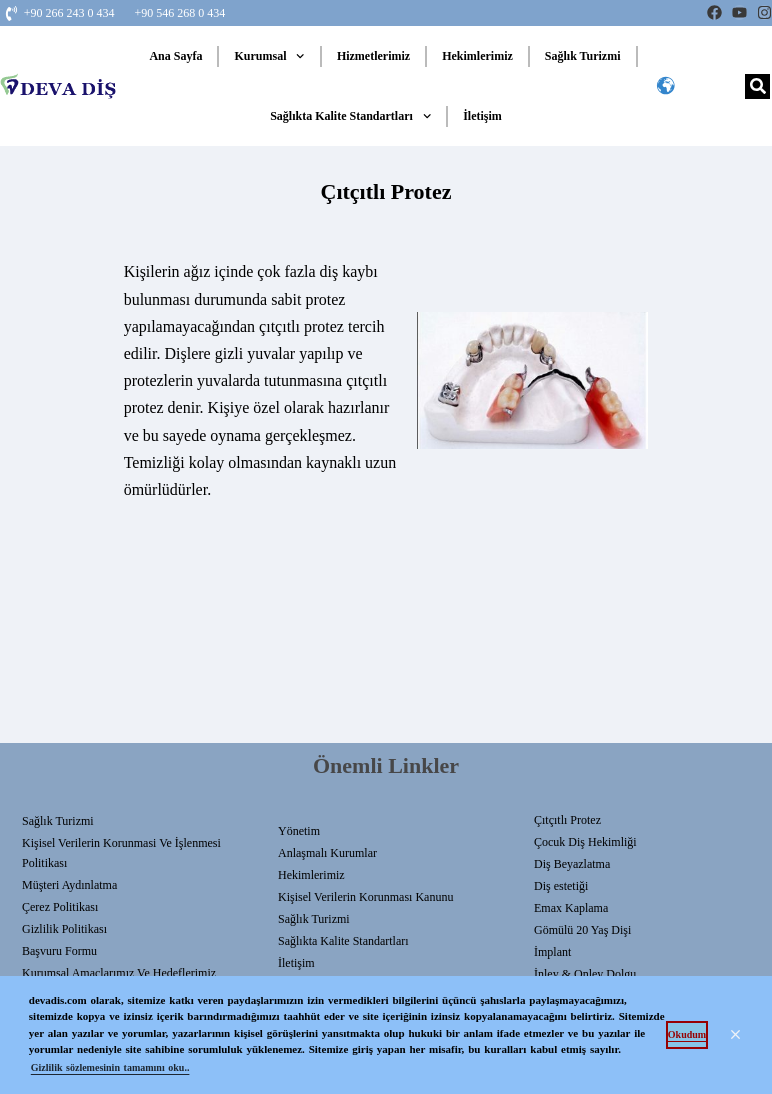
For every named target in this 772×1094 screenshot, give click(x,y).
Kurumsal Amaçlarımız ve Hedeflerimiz (119, 973)
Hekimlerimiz (477, 56)
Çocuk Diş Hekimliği (585, 842)
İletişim (482, 116)
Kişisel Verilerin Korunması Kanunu (365, 897)
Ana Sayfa (175, 56)
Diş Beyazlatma (572, 864)
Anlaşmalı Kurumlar (327, 853)
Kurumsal (269, 56)
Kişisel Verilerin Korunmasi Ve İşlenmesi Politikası (121, 853)
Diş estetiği (561, 886)
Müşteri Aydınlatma (69, 885)
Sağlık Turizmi (583, 56)
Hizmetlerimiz (373, 56)
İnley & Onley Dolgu (585, 974)
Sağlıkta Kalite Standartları (350, 116)
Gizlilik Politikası (64, 929)
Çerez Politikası (60, 907)
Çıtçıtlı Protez (567, 820)
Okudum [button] (687, 1034)
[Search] (757, 86)
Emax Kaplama (571, 908)
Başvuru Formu (59, 951)
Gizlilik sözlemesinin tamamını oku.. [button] (110, 1067)
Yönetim (299, 831)
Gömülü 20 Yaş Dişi (582, 930)
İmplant (552, 952)
